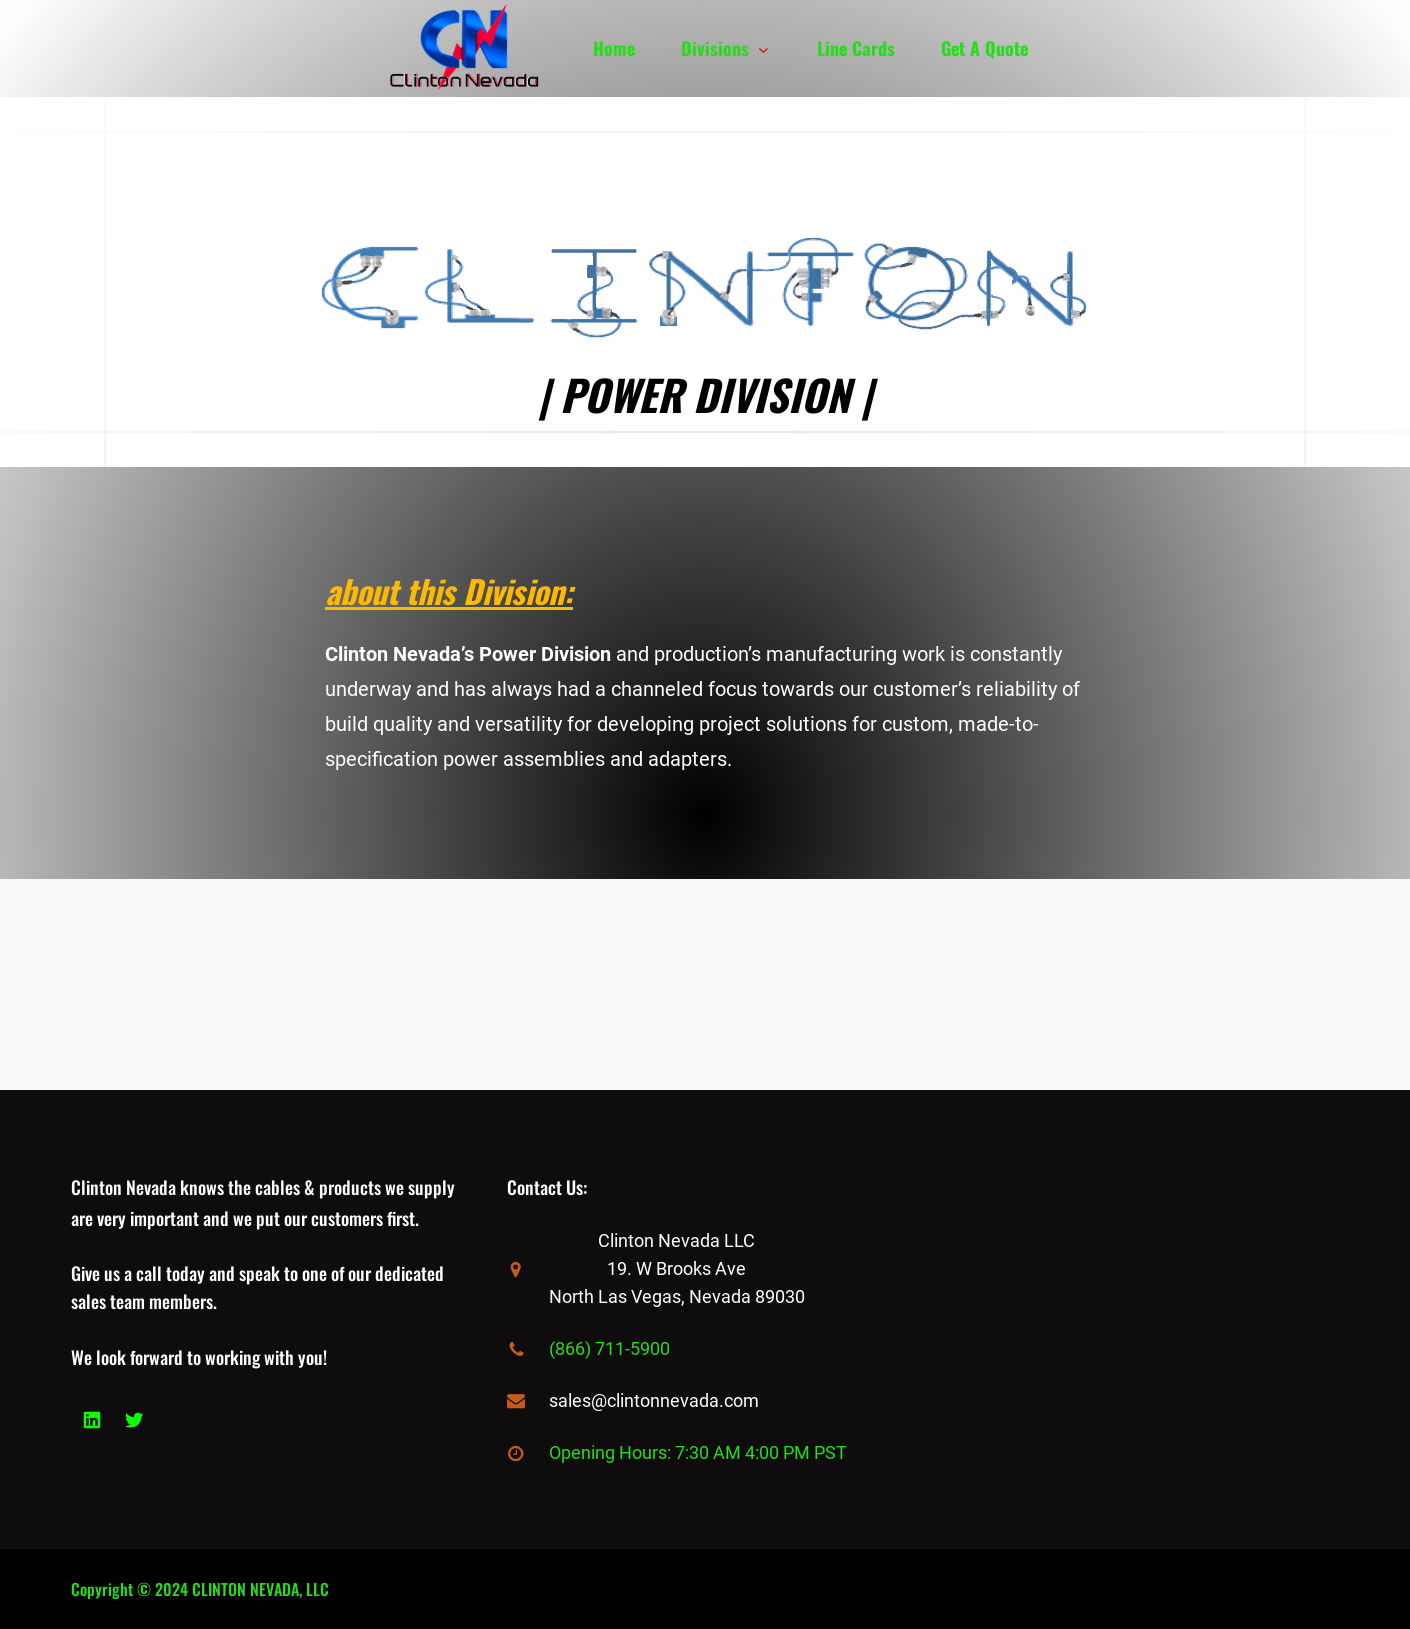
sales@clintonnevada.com (654, 1400)
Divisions (715, 48)
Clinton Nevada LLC (676, 1240)
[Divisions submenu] (763, 48)
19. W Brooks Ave (676, 1268)
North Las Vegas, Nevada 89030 (677, 1296)
